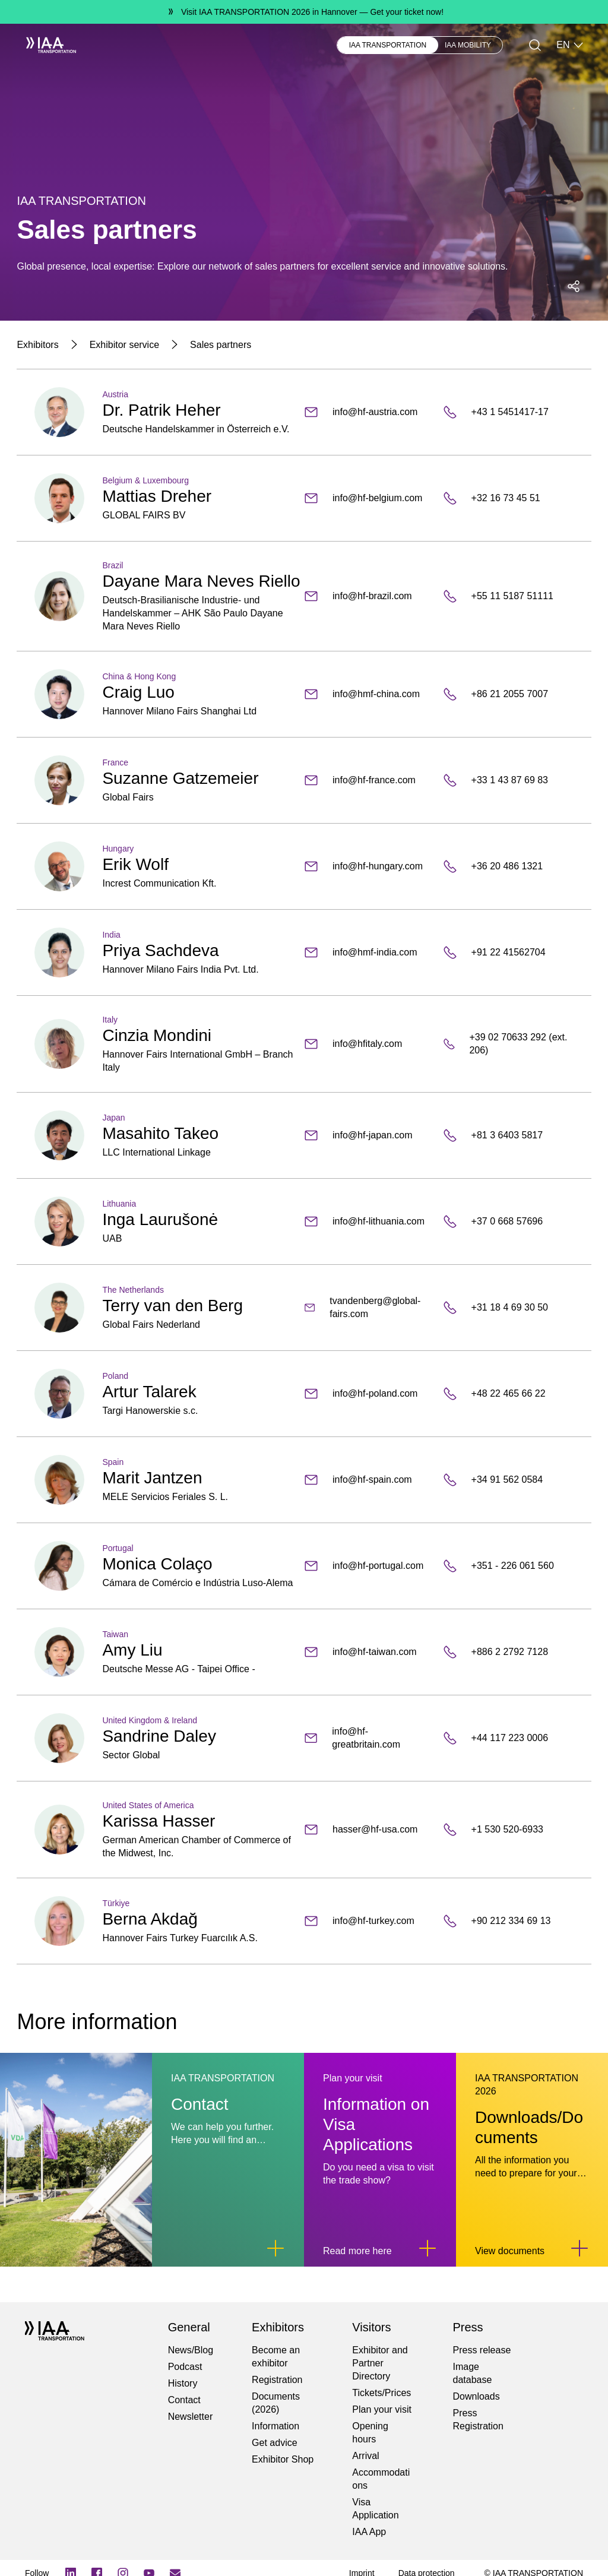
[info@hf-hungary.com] (368, 866)
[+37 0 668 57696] (508, 1221)
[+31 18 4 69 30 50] (508, 1307)
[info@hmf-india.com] (368, 952)
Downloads (475, 2396)
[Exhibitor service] (124, 345)
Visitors (181, 45)
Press (275, 45)
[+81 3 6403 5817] (508, 1135)
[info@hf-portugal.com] (368, 1566)
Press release (481, 2350)
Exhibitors (132, 45)
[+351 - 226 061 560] (508, 1566)
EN (570, 45)
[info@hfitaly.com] (368, 1044)
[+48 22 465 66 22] (508, 1394)
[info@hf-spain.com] (368, 1480)
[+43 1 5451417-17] (508, 412)
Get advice (274, 2443)
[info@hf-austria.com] (368, 412)
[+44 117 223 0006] (508, 1738)
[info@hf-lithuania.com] (368, 1221)
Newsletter (190, 2417)
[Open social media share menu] (573, 286)
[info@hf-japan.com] (368, 1135)
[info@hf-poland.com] (368, 1394)
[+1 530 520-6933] (508, 1829)
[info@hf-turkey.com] (368, 1921)
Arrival (365, 2456)
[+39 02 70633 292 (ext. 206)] (508, 1044)
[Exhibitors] (37, 345)
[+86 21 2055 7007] (508, 694)
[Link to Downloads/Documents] (579, 2248)
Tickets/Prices (381, 2393)
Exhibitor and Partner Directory (379, 2363)
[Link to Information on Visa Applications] (427, 2248)
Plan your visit (381, 2409)
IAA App (369, 2532)
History (183, 2383)
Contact (184, 2400)
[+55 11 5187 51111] (508, 596)
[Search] (535, 45)
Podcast (185, 2367)
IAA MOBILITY (468, 45)
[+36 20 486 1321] (508, 866)
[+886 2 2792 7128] (508, 1652)
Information (275, 2426)
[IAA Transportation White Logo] (46, 45)
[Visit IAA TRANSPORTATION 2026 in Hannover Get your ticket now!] (304, 12)
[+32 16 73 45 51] (508, 498)
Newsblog (230, 45)
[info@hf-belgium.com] (368, 498)
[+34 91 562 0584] (508, 1480)
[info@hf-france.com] (368, 780)
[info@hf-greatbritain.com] (368, 1738)
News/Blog (190, 2350)
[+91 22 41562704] (508, 952)
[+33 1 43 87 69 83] (508, 780)
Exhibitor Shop (283, 2459)
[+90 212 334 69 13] (508, 1921)
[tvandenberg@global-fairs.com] (368, 1308)
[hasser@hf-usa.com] (368, 1829)
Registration (277, 2380)
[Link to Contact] (275, 2248)
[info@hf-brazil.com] (368, 596)
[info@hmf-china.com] (368, 694)
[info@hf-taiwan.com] (368, 1652)
